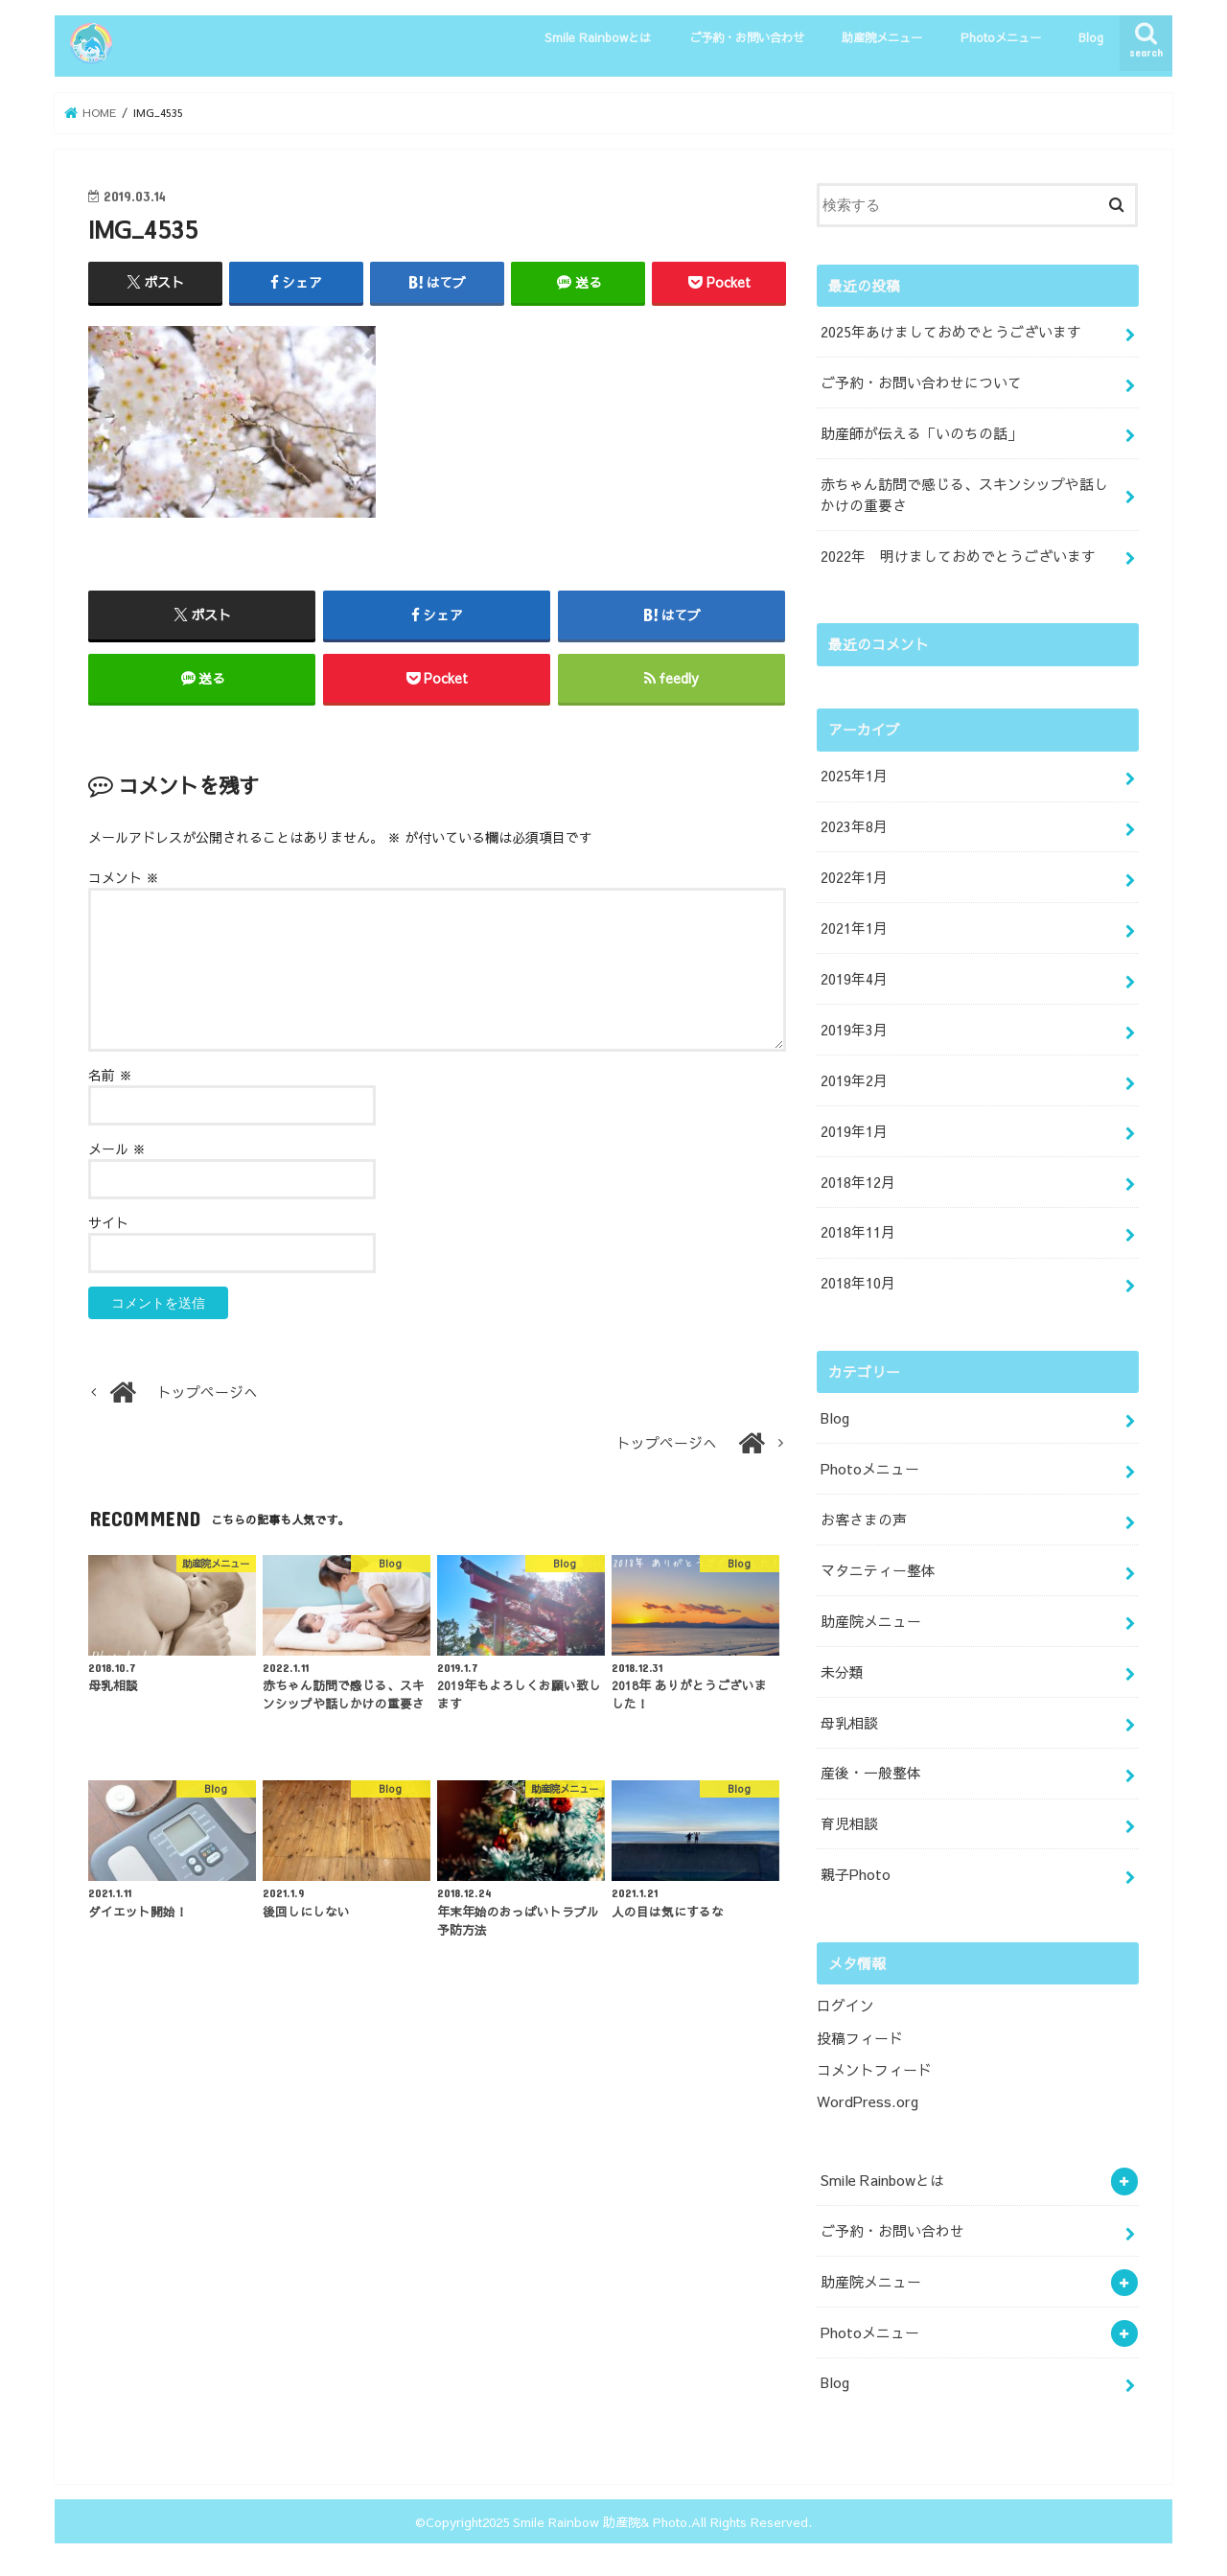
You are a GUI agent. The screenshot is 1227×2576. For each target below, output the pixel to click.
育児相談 (849, 1823)
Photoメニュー (1001, 37)
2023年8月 (854, 826)
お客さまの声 (864, 1519)
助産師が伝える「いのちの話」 (921, 433)
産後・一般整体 (871, 1772)
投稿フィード (860, 2038)
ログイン (845, 2005)
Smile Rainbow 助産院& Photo (600, 2522)
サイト (108, 1222)
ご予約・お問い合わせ (746, 37)
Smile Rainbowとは (597, 37)
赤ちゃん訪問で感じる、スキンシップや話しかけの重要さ (964, 495)
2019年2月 (854, 1080)
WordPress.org (867, 2101)
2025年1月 (854, 775)
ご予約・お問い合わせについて (921, 382)
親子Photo (856, 1874)
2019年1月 (854, 1131)
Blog (1090, 37)
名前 (110, 1074)
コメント (123, 877)
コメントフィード (874, 2069)
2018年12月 (858, 1182)
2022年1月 (854, 877)
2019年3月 (854, 1029)
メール (117, 1148)
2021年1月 (854, 928)
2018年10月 (858, 1282)
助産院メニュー (882, 37)
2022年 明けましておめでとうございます (958, 556)
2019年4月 (854, 978)
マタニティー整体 (878, 1570)
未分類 (842, 1672)
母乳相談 (849, 1722)
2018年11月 (858, 1232)
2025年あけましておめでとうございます (951, 331)
